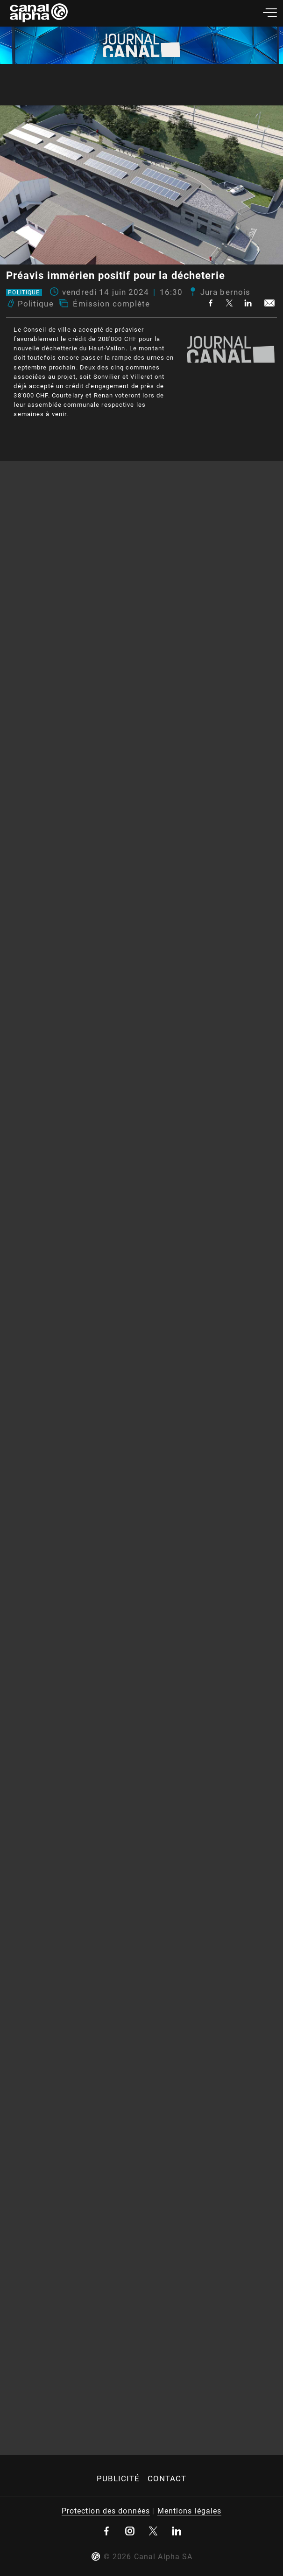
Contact (167, 2478)
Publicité (118, 2478)
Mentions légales (189, 2510)
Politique (24, 292)
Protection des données (106, 2510)
